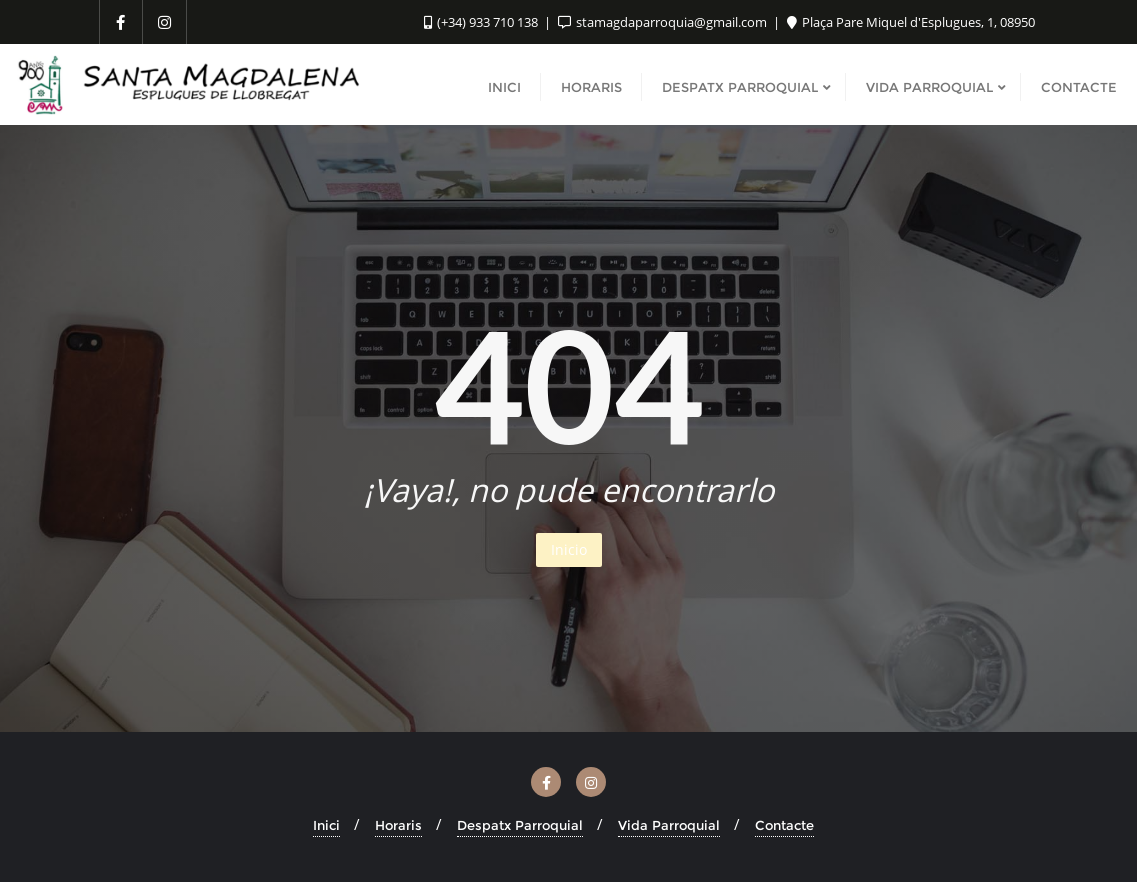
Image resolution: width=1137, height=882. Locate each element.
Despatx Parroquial (520, 825)
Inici (326, 825)
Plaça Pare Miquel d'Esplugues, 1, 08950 (911, 22)
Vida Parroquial (669, 825)
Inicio (569, 549)
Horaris (398, 825)
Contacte (784, 825)
